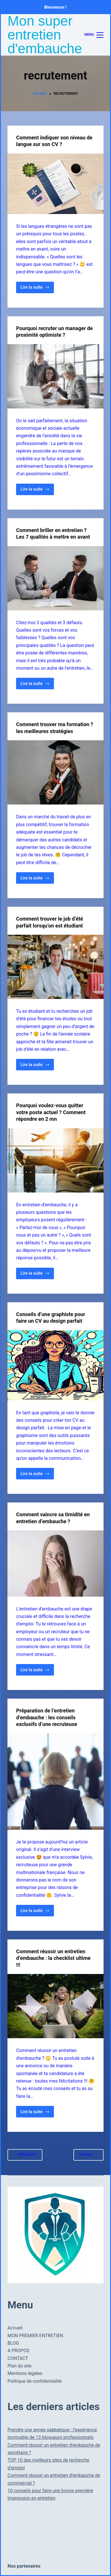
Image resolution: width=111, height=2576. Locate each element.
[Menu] (94, 35)
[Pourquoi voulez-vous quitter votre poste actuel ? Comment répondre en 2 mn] (55, 1160)
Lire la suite (37, 289)
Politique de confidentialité (34, 2381)
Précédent (25, 2155)
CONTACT (17, 2358)
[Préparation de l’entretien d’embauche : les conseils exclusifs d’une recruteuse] (55, 1781)
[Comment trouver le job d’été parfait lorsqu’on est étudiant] (55, 967)
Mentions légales (24, 2373)
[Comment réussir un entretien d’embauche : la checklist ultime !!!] (55, 2006)
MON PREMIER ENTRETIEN (35, 2335)
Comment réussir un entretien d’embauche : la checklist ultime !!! (53, 1958)
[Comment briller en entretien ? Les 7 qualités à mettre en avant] (55, 578)
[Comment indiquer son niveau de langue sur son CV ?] (55, 184)
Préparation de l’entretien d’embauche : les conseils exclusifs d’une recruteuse (46, 1717)
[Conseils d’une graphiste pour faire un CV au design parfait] (55, 1365)
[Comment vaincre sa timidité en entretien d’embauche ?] (55, 1563)
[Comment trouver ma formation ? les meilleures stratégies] (55, 772)
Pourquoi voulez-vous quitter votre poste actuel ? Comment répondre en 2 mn (50, 1112)
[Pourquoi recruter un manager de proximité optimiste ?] (55, 376)
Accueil (14, 2328)
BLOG (13, 2343)
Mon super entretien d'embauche (44, 34)
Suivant (88, 2155)
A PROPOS (18, 2350)
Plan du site (19, 2366)
